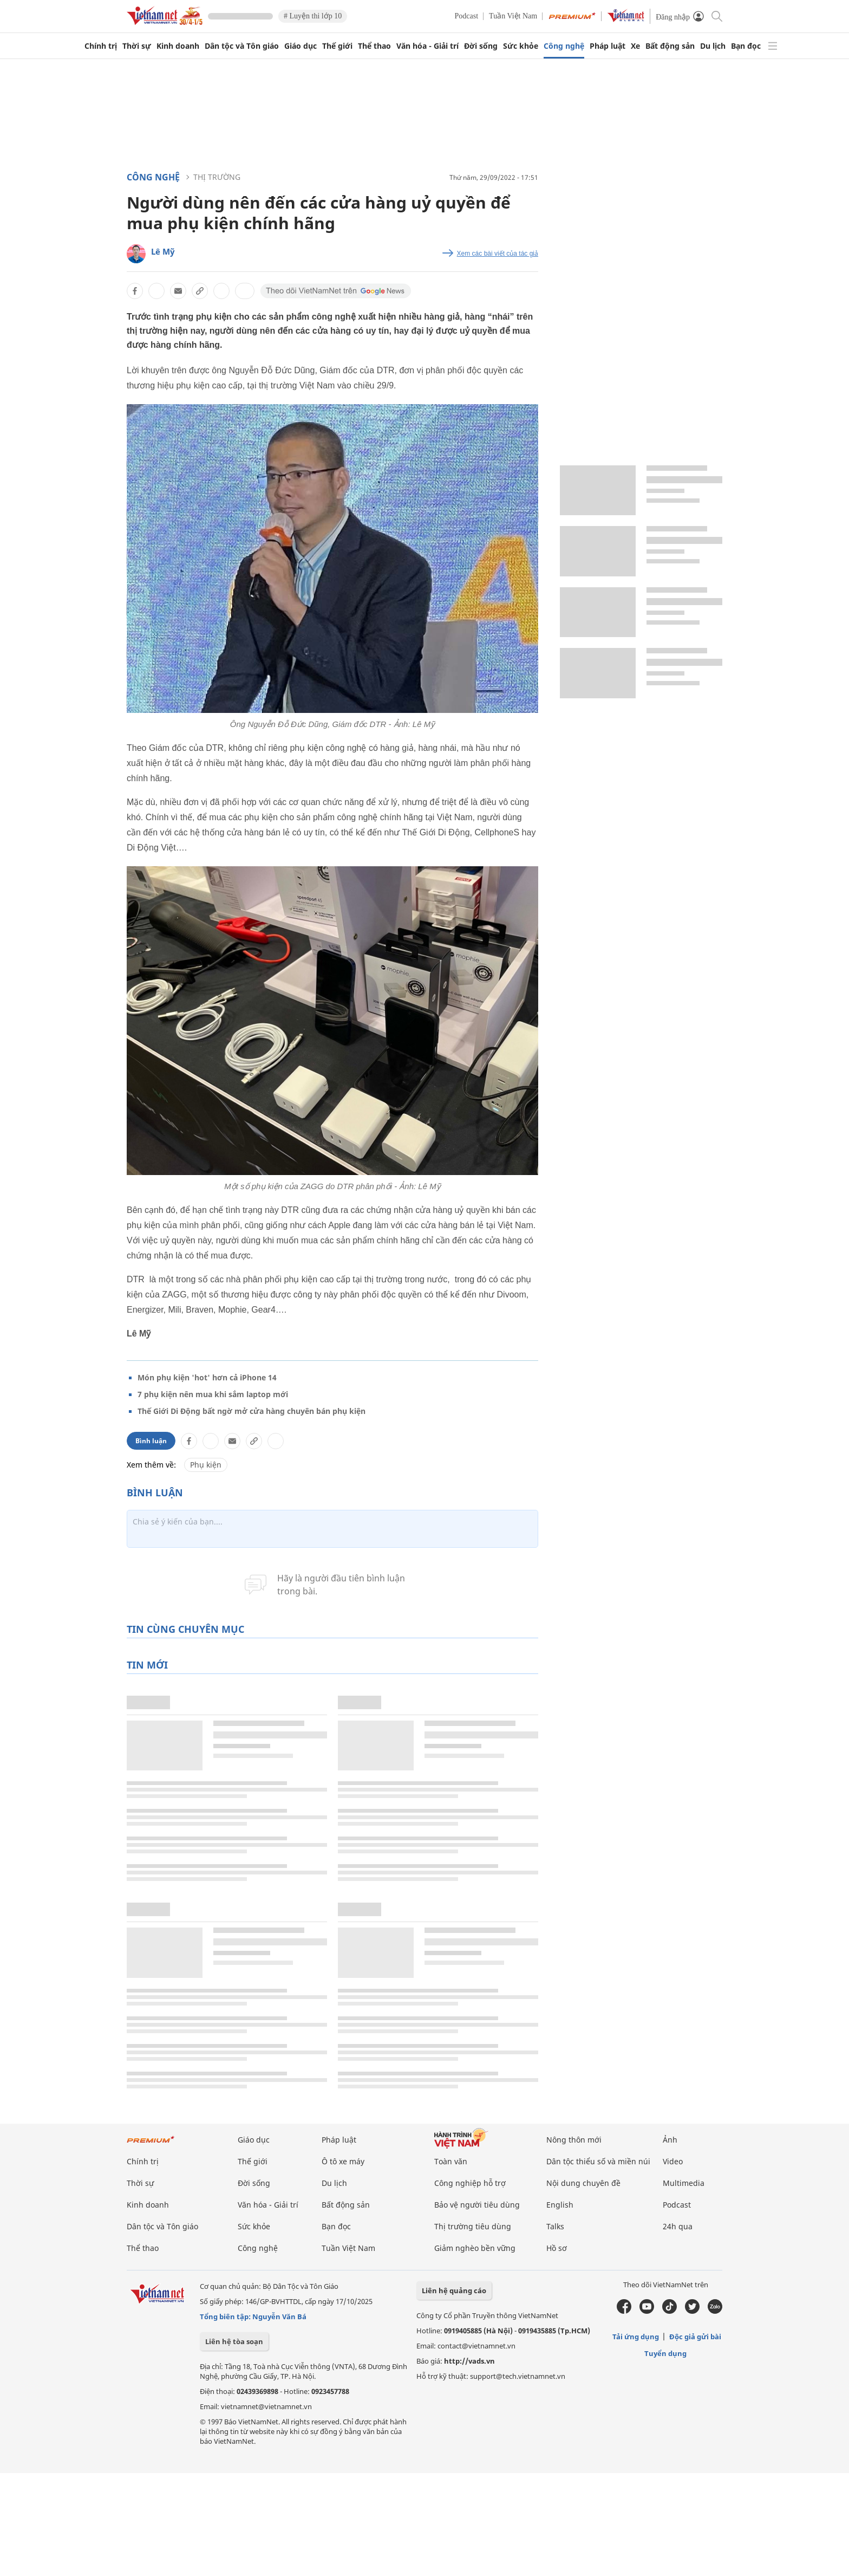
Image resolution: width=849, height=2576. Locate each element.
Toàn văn (450, 2161)
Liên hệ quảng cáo (454, 2290)
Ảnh (670, 2139)
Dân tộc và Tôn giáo (242, 46)
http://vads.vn (469, 2361)
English (559, 2204)
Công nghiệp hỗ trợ (470, 2183)
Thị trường (216, 177)
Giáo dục (300, 46)
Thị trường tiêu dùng (472, 2226)
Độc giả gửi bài (695, 2336)
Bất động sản (670, 46)
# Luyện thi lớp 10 (313, 16)
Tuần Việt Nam (513, 16)
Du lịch (713, 46)
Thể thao (374, 46)
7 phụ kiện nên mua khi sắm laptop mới (213, 1394)
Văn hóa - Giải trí (427, 46)
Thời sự (136, 46)
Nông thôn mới (574, 2139)
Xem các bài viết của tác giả (497, 253)
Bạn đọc (746, 46)
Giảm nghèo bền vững (474, 2248)
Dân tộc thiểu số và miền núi (598, 2161)
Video (673, 2161)
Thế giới (337, 46)
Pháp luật (607, 46)
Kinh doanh (177, 46)
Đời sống (481, 46)
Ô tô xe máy (343, 2161)
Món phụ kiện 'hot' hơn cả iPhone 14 (207, 1377)
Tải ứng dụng (635, 2336)
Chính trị (100, 46)
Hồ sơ (556, 2248)
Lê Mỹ (163, 251)
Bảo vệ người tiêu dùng (477, 2204)
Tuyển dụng (665, 2353)
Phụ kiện (205, 1464)
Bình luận (151, 1440)
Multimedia (683, 2183)
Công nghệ (564, 46)
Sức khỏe (520, 46)
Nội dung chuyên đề (583, 2183)
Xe (635, 46)
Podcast (467, 16)
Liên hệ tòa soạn (234, 2341)
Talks (555, 2226)
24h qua (678, 2226)
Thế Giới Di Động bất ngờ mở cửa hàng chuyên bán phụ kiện (251, 1411)
